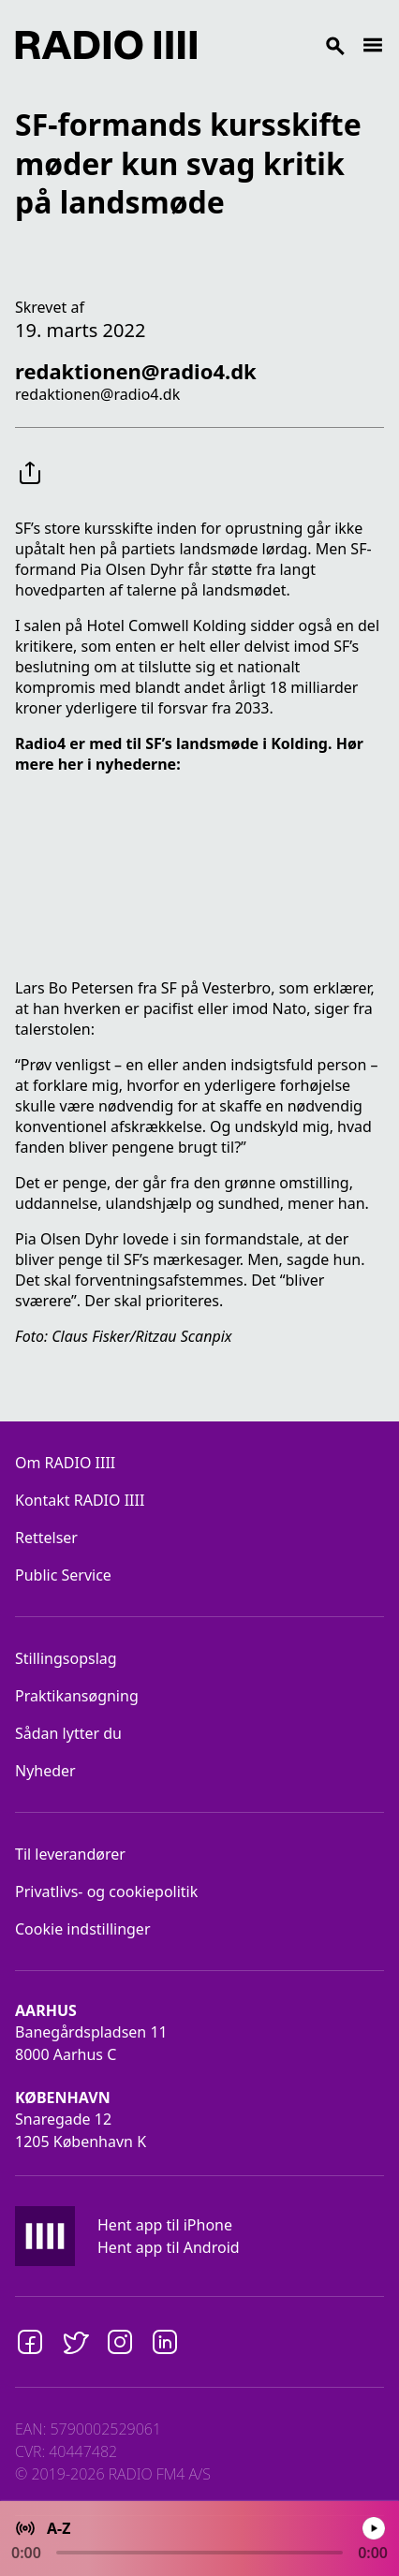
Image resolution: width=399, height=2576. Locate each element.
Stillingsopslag (66, 1658)
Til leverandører (70, 1854)
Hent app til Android (168, 2247)
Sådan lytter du (68, 1733)
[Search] (279, 45)
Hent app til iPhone (164, 2225)
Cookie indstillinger (83, 1929)
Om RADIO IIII (65, 1462)
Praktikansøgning (77, 1695)
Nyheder (45, 1770)
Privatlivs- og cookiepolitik (106, 1891)
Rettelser (46, 1537)
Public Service (63, 1575)
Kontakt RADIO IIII (79, 1500)
